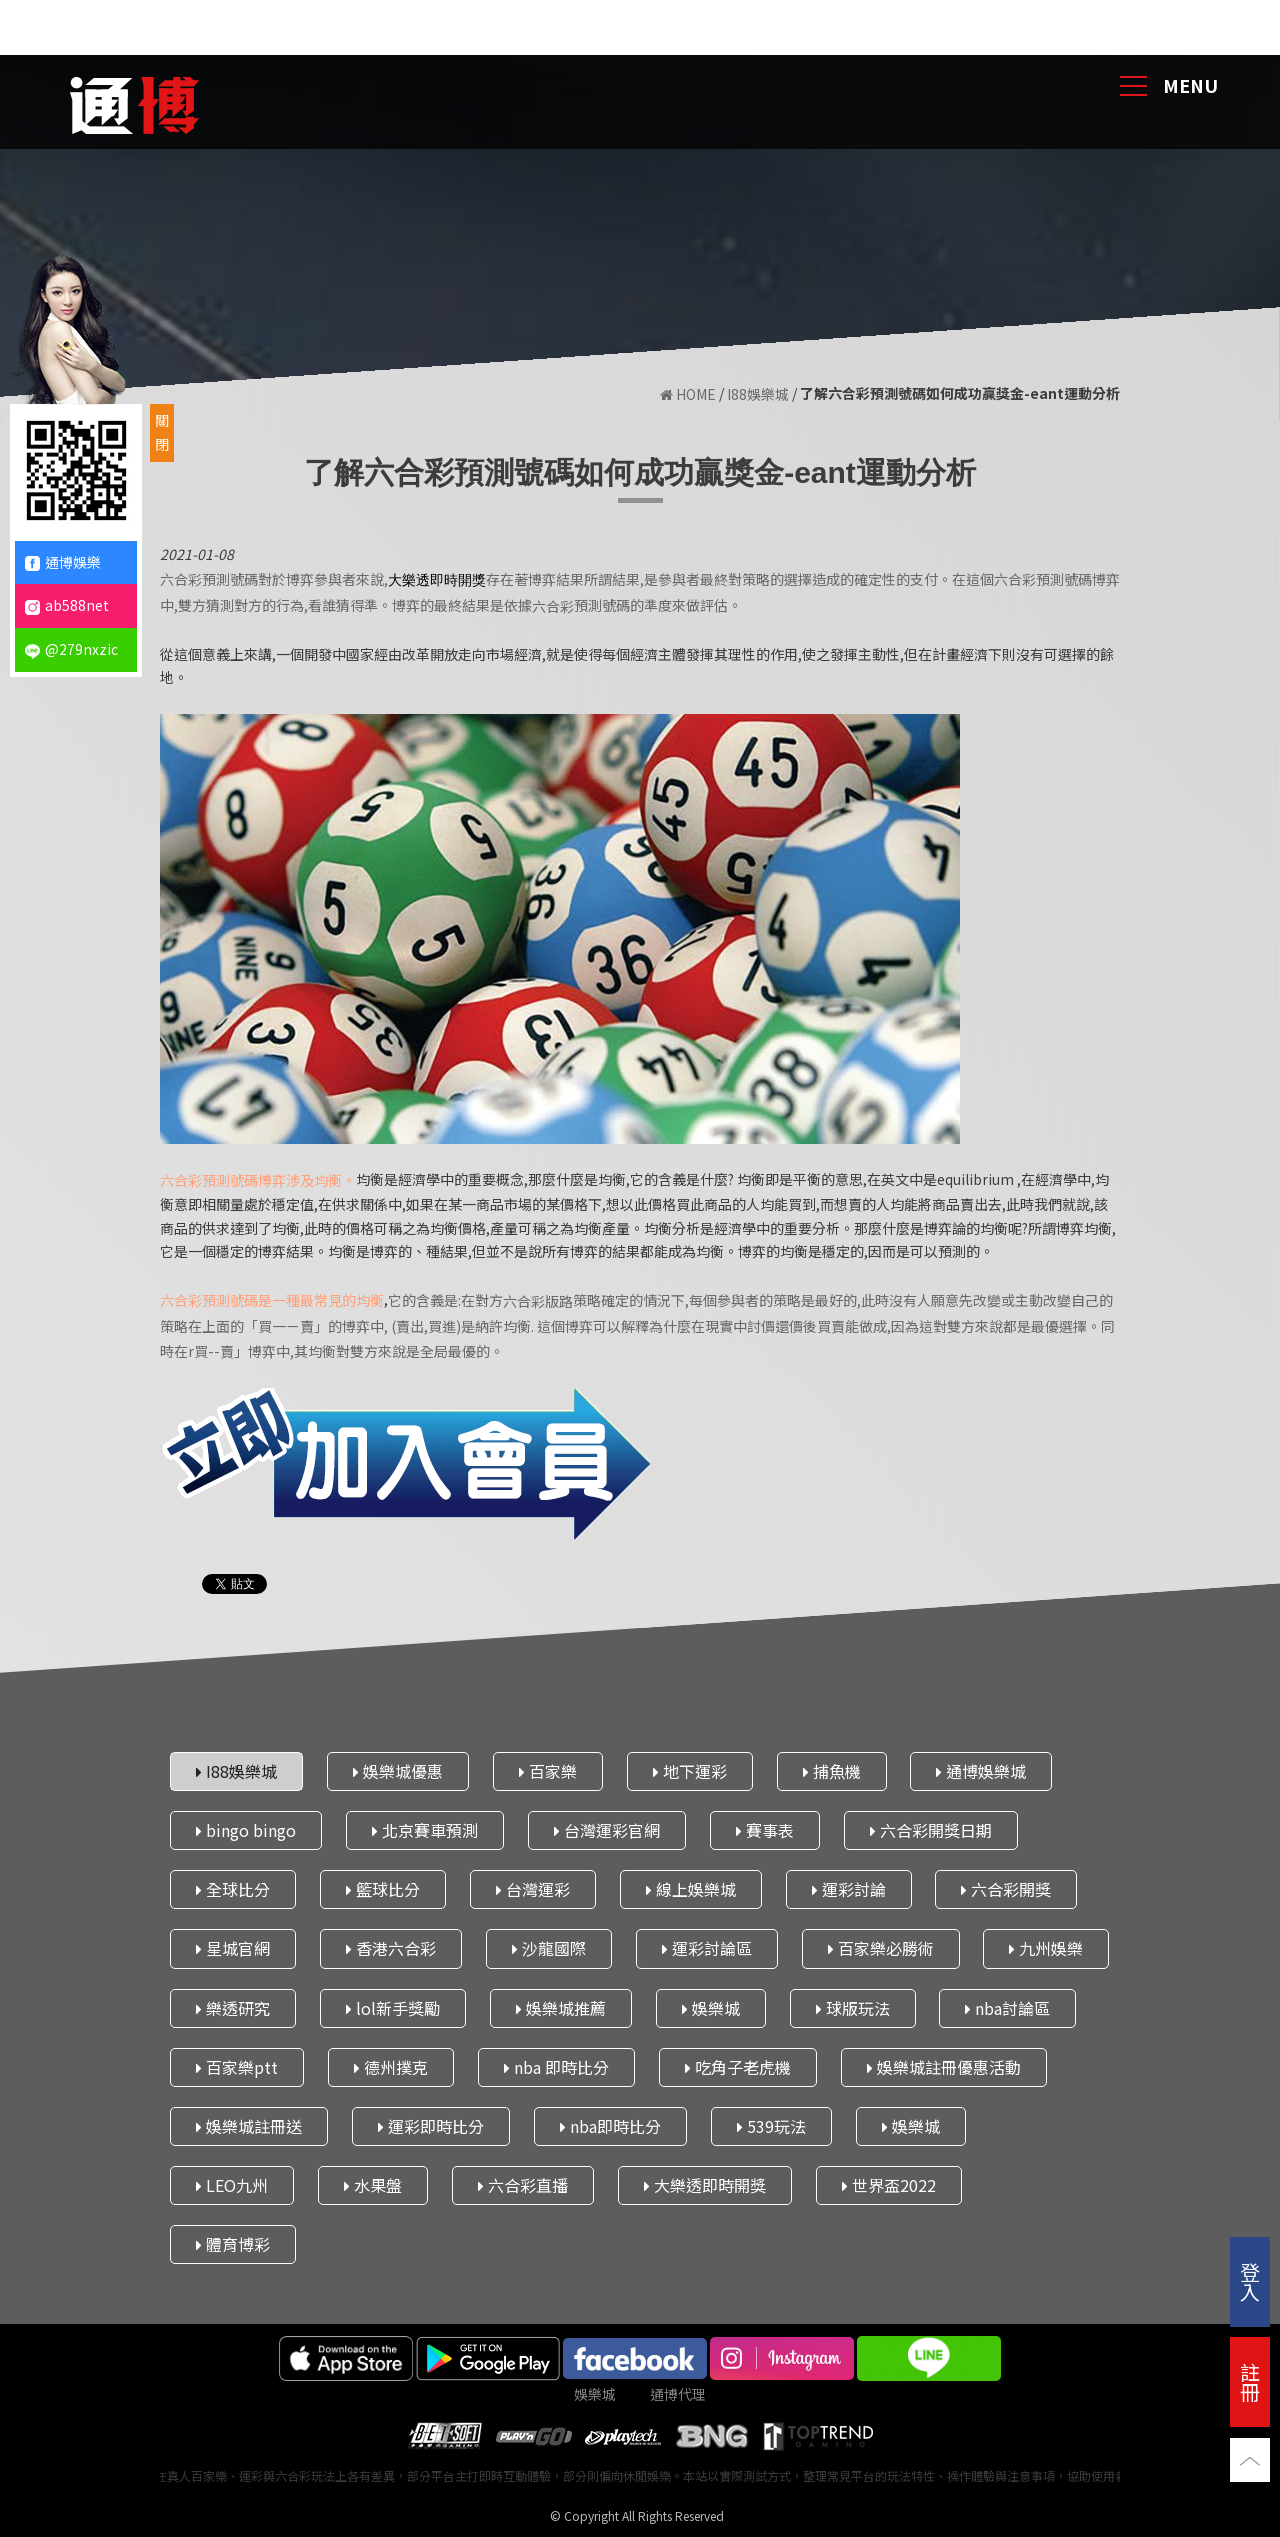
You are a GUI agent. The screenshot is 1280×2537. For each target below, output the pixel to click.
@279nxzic (71, 649)
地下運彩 (690, 1771)
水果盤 (373, 2185)
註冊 (1250, 2381)
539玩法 (771, 2126)
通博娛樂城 (981, 1771)
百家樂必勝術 (881, 1948)
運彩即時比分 (431, 2126)
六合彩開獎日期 (931, 1830)
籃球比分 (383, 1889)
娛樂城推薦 (561, 2008)
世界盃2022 (889, 2185)
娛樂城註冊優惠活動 (944, 2067)
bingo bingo (246, 1830)
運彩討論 (849, 1889)
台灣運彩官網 (607, 1830)
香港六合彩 (391, 1948)
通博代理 (678, 2394)
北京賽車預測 (425, 1830)
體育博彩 (233, 2244)
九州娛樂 (1046, 1948)
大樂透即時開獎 (705, 2185)
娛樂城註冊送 (249, 2126)
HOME (688, 394)
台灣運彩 (533, 1889)
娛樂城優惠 (398, 1771)
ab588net (67, 605)
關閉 (162, 432)
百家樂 (548, 1771)
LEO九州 (232, 2185)
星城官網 (233, 1948)
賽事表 (765, 1830)
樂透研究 (233, 2008)
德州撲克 (391, 2067)
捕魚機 (832, 1771)
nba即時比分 (610, 2126)
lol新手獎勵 (393, 2008)
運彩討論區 (707, 1948)
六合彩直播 (523, 2185)
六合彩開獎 (1006, 1889)
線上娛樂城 (691, 1889)
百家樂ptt (237, 2067)
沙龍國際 (549, 1948)
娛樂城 (711, 2008)
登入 (1250, 2281)
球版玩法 (853, 2008)
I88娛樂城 (758, 394)
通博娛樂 (63, 562)
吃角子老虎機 (738, 2067)
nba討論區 (1007, 2008)
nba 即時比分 (556, 2067)
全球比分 (233, 1889)
